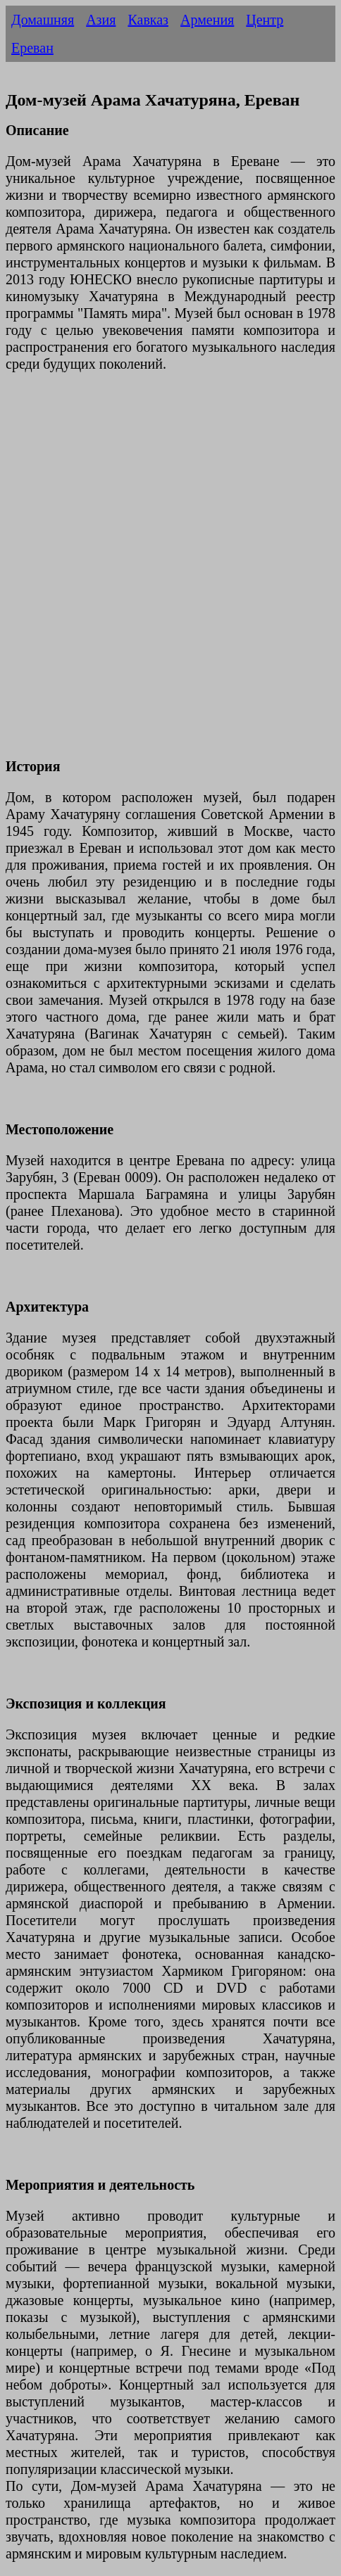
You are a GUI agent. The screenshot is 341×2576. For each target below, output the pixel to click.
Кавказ (148, 19)
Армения (207, 19)
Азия (101, 19)
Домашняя (42, 19)
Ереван (32, 48)
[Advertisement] (170, 573)
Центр (264, 19)
